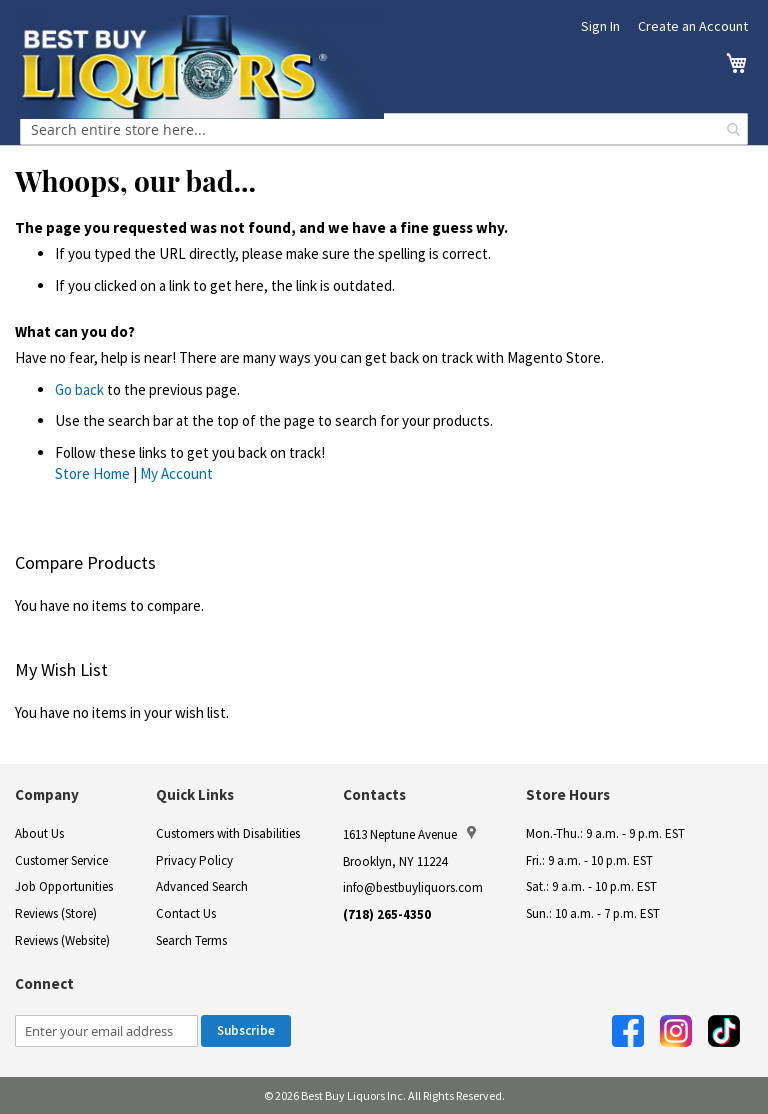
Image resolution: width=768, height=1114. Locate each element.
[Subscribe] (246, 1031)
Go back (79, 389)
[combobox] (384, 129)
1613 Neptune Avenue (409, 834)
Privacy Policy (194, 860)
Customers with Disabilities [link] (228, 833)
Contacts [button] (374, 794)
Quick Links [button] (195, 794)
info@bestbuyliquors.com (413, 887)
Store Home (92, 473)
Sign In (600, 26)
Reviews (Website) (62, 940)
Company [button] (47, 794)
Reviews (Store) (56, 913)
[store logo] (202, 66)
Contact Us (186, 913)
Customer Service (61, 860)
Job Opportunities (64, 886)
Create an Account (693, 26)
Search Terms (191, 940)
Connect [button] (44, 983)
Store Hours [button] (568, 794)
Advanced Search (202, 886)
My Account (176, 473)
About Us (39, 833)
